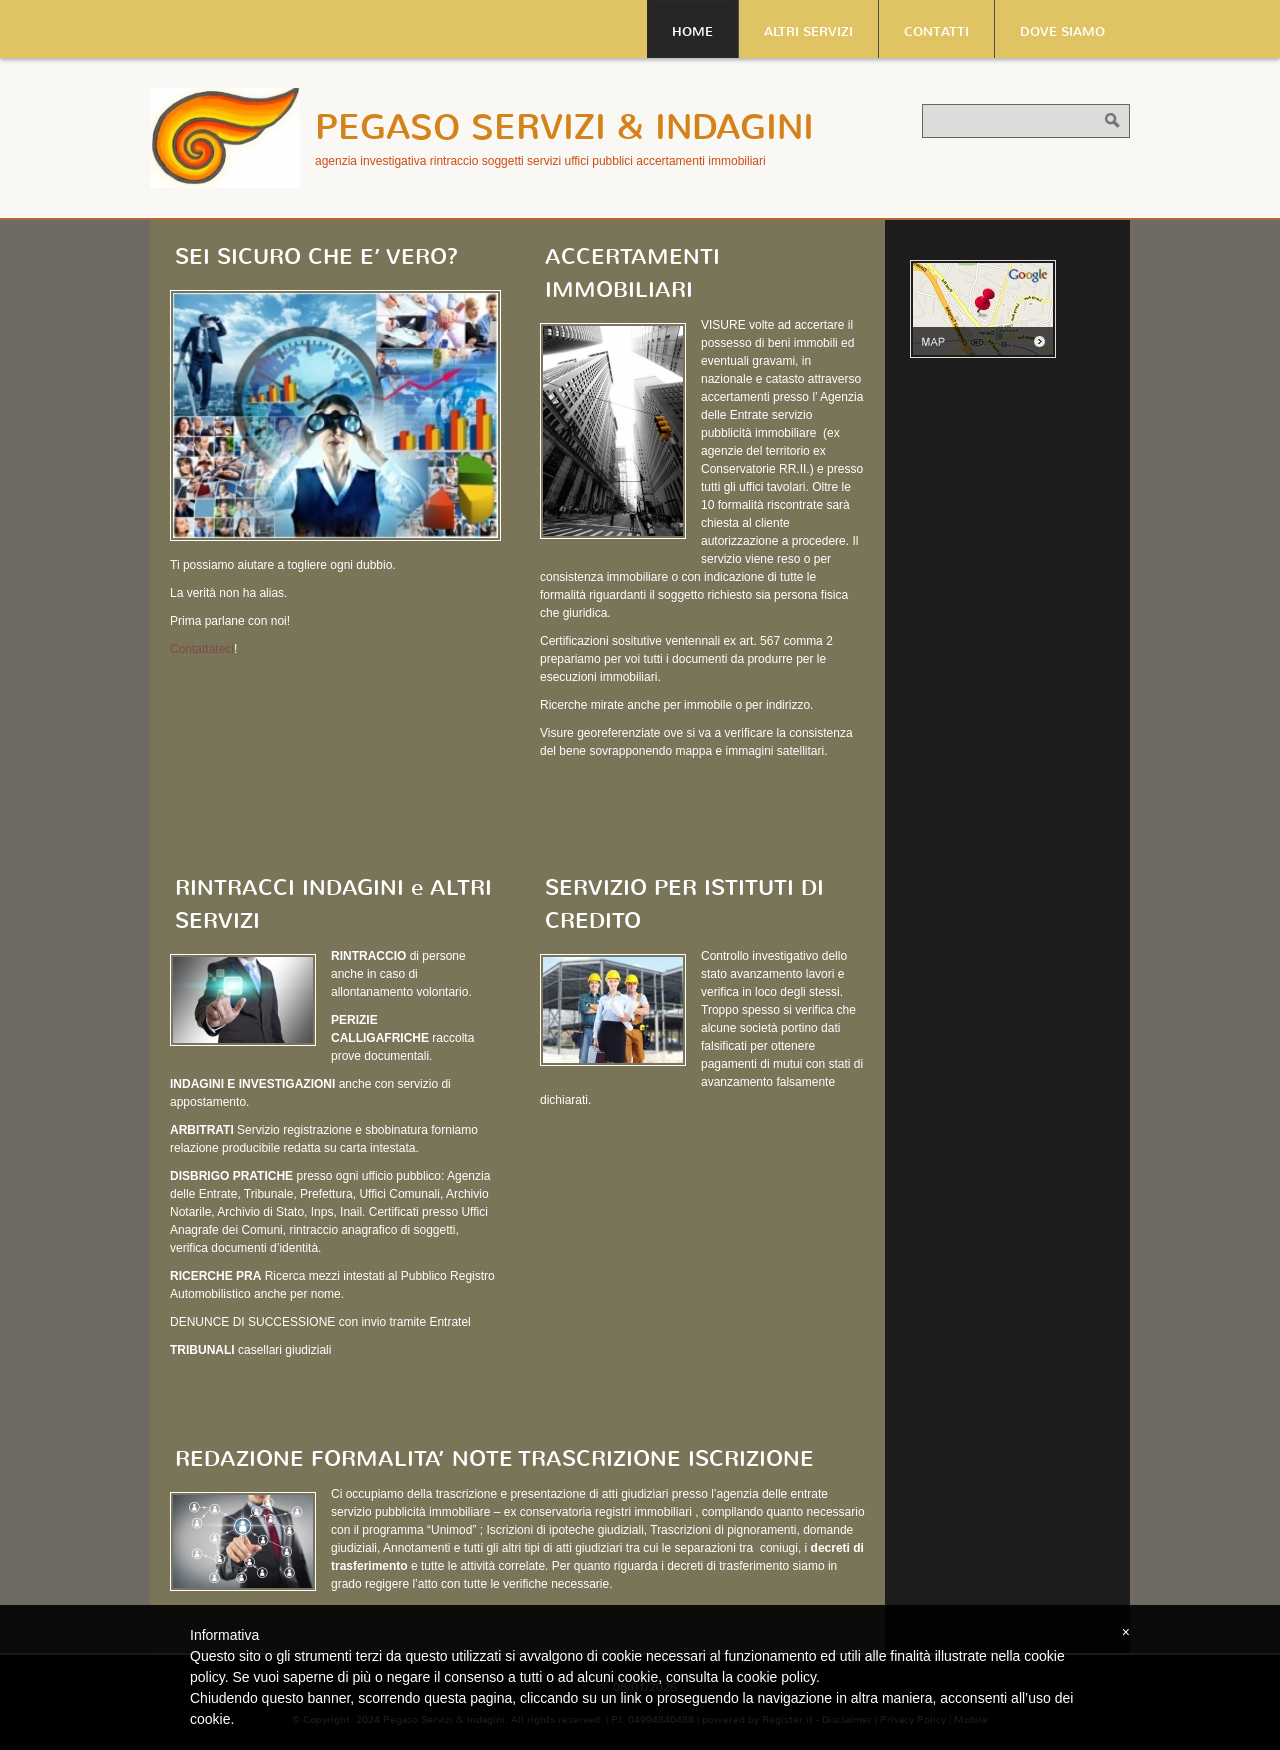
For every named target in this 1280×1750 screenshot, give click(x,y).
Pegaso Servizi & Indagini (564, 127)
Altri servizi (808, 31)
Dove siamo (1062, 31)
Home (692, 31)
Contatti (936, 31)
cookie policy (776, 1677)
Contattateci (202, 649)
